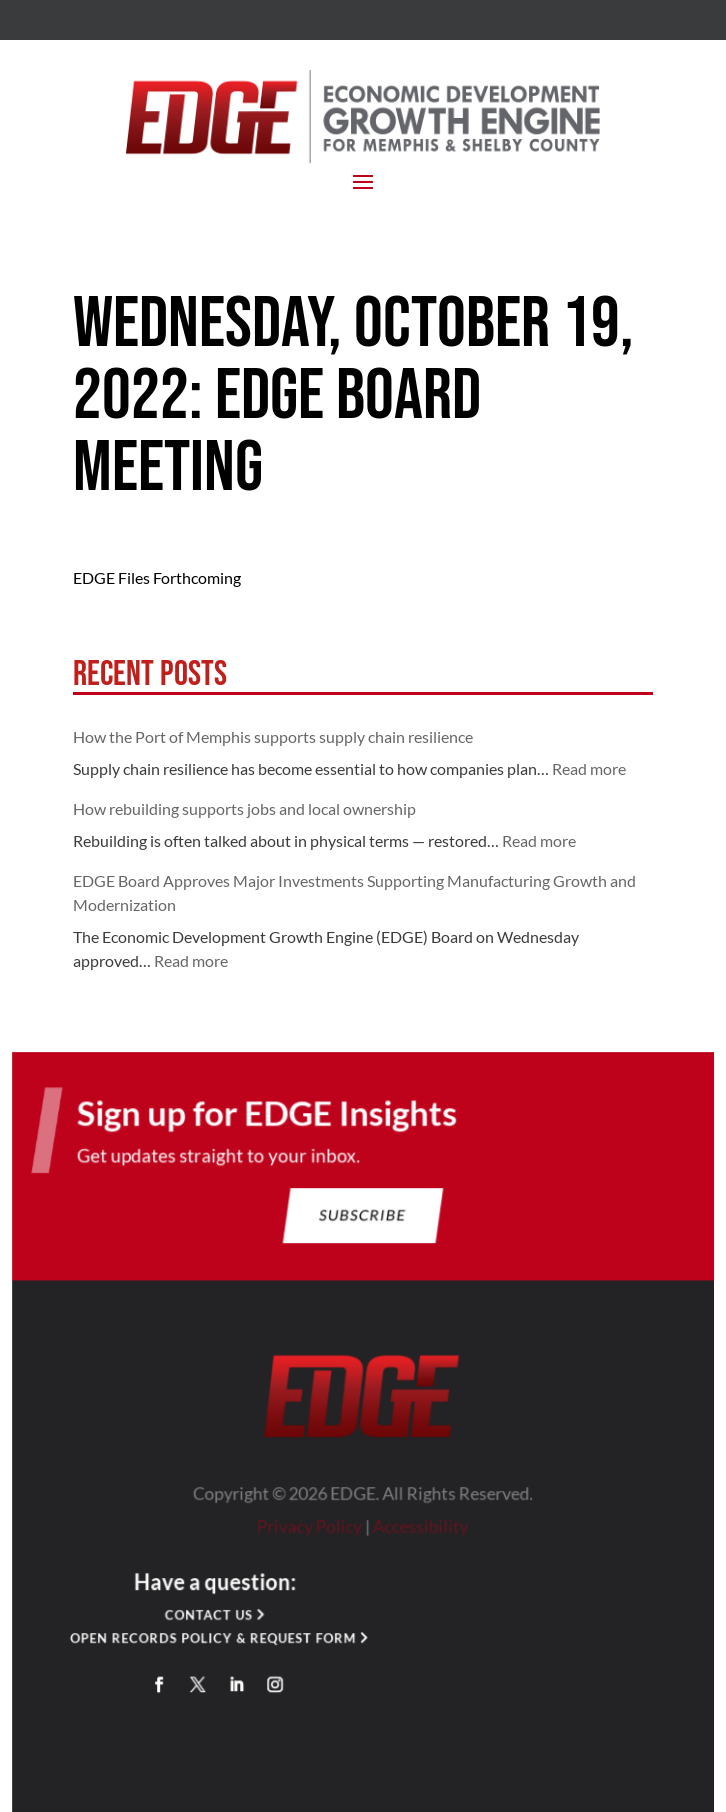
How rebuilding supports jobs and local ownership (244, 808)
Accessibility (420, 1530)
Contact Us (211, 1617)
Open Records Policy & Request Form (216, 1640)
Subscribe (363, 1222)
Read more (589, 768)
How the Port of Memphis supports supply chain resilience (273, 736)
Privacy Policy (311, 1530)
